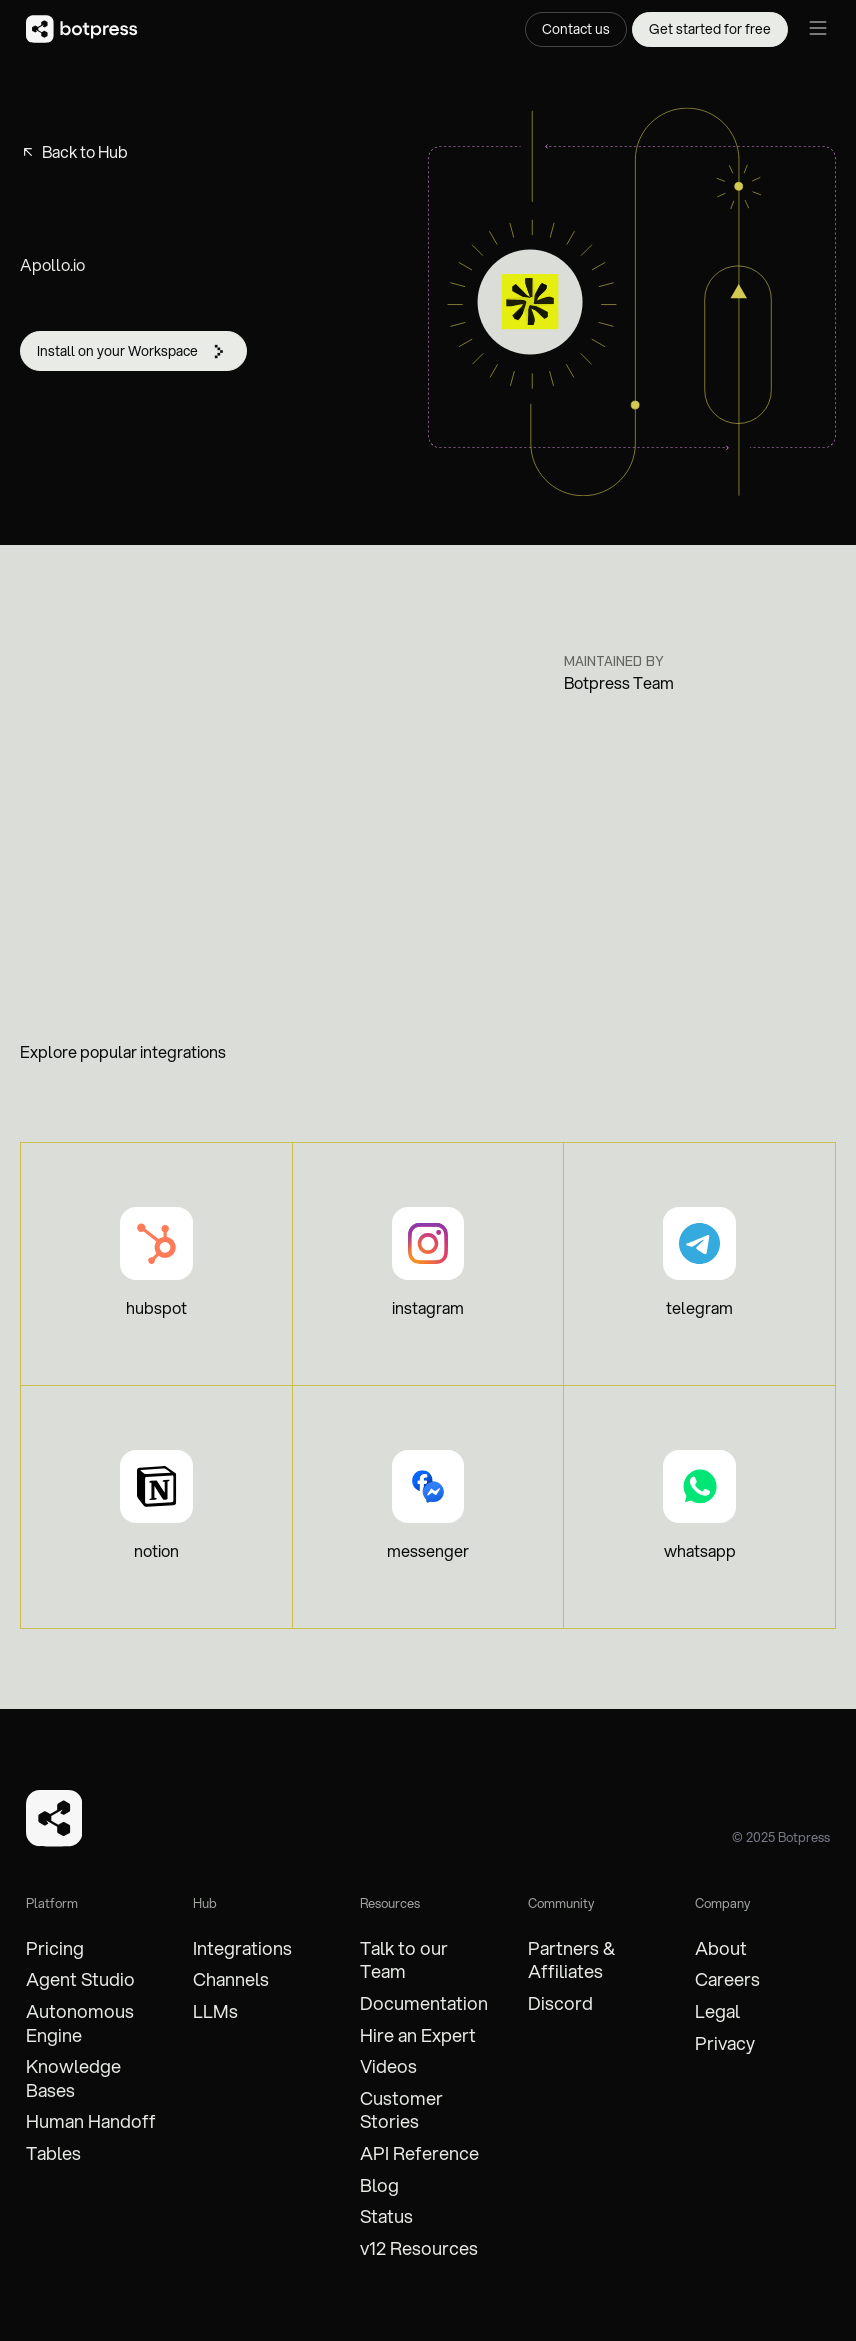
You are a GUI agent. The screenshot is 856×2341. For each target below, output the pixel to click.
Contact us (576, 29)
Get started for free (710, 29)
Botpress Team (619, 683)
